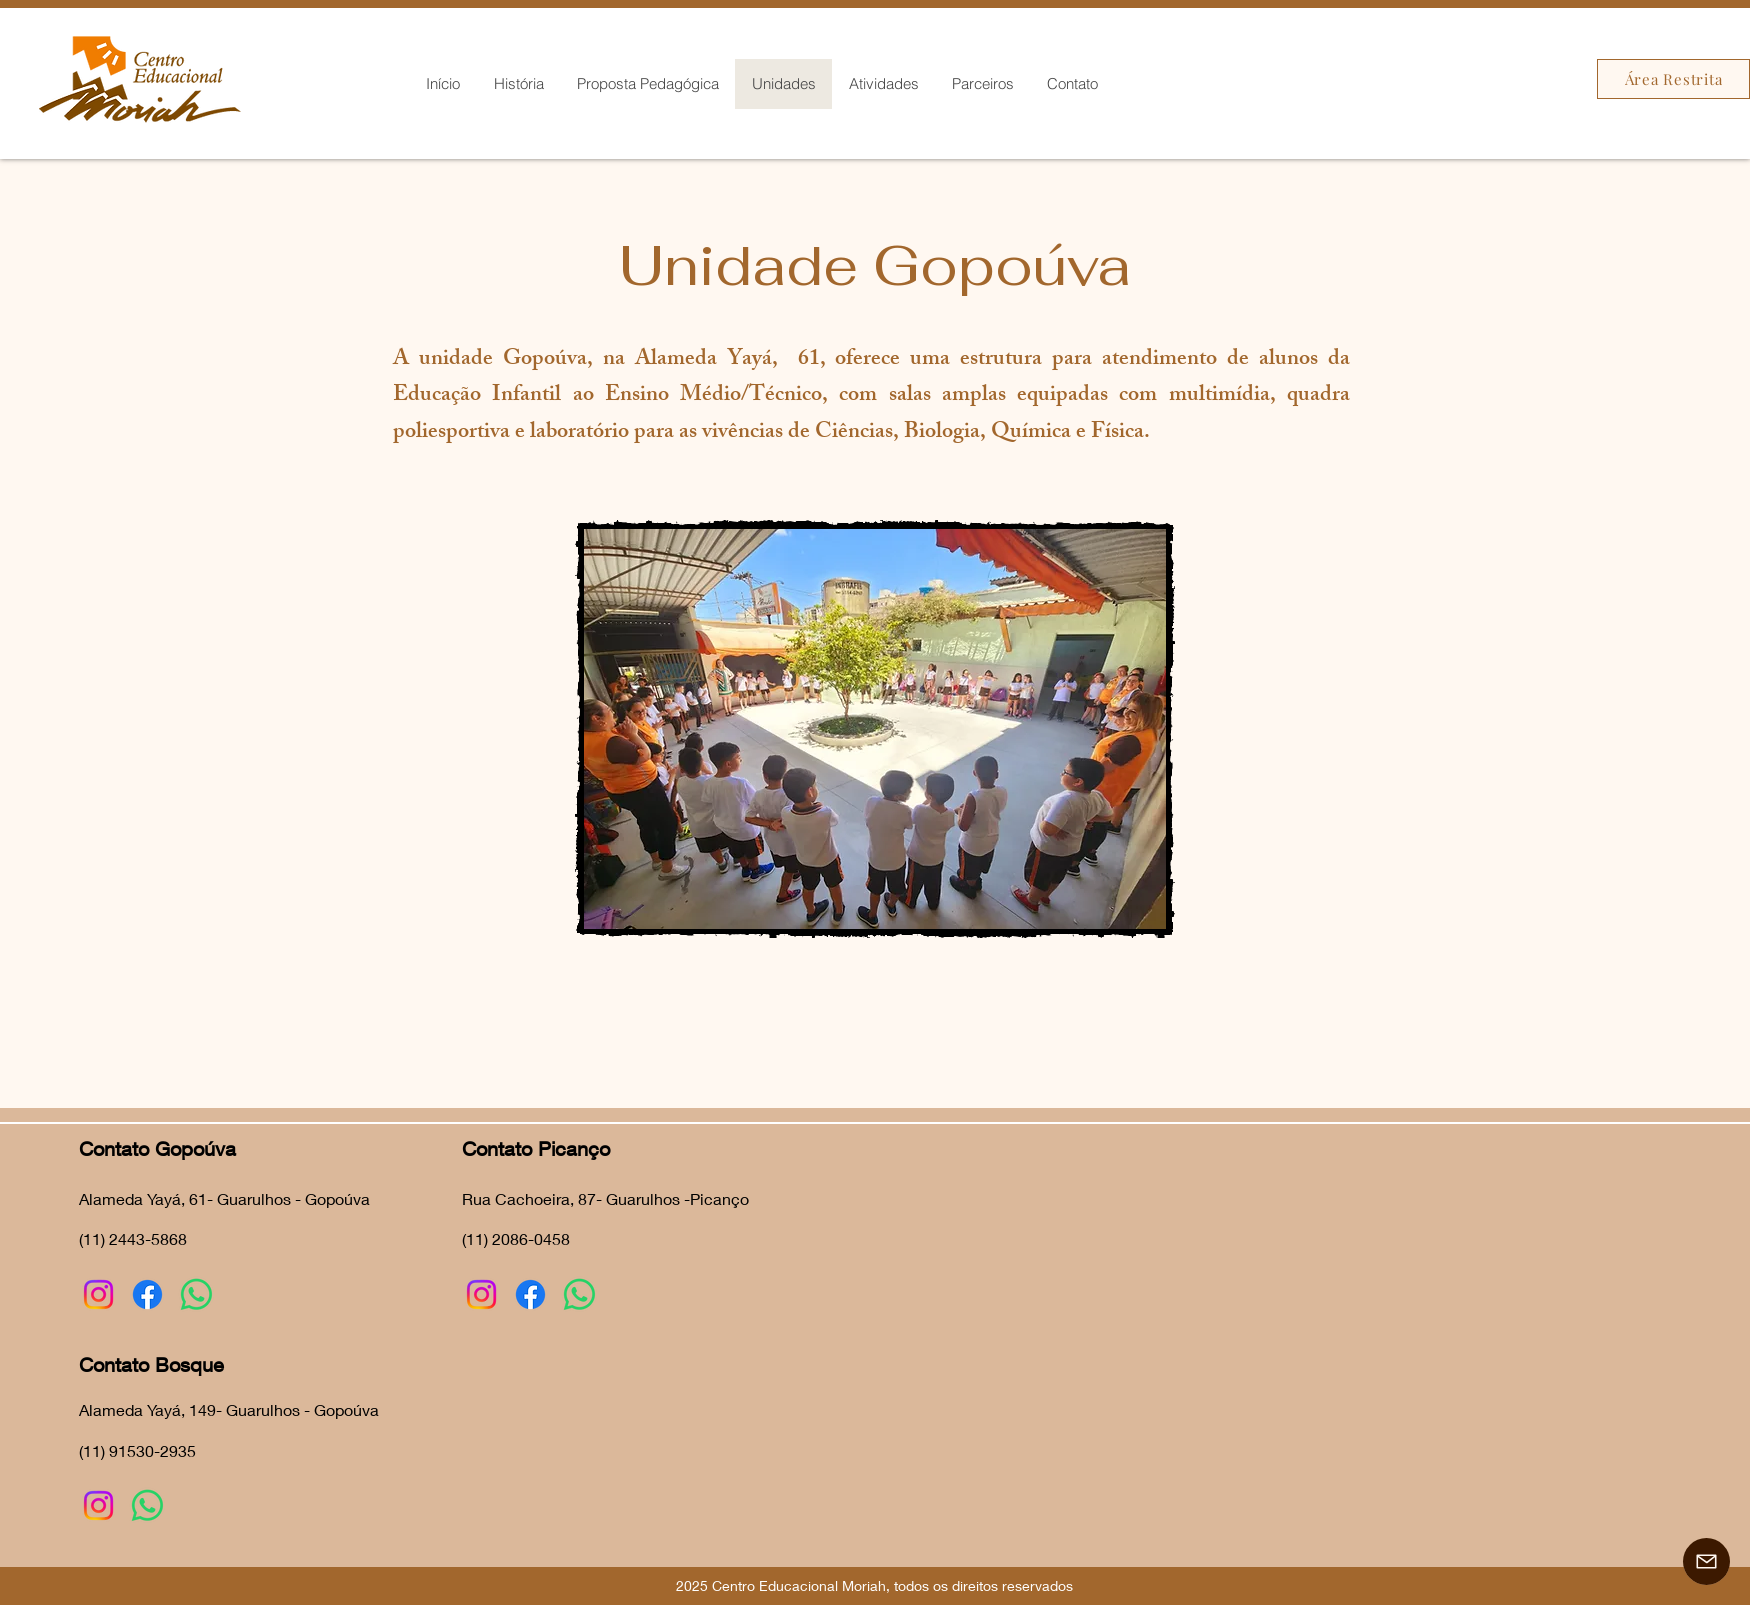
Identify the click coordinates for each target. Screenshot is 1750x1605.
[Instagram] (98, 1294)
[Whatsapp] (196, 1294)
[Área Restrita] (1673, 79)
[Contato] (1706, 1561)
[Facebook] (147, 1294)
